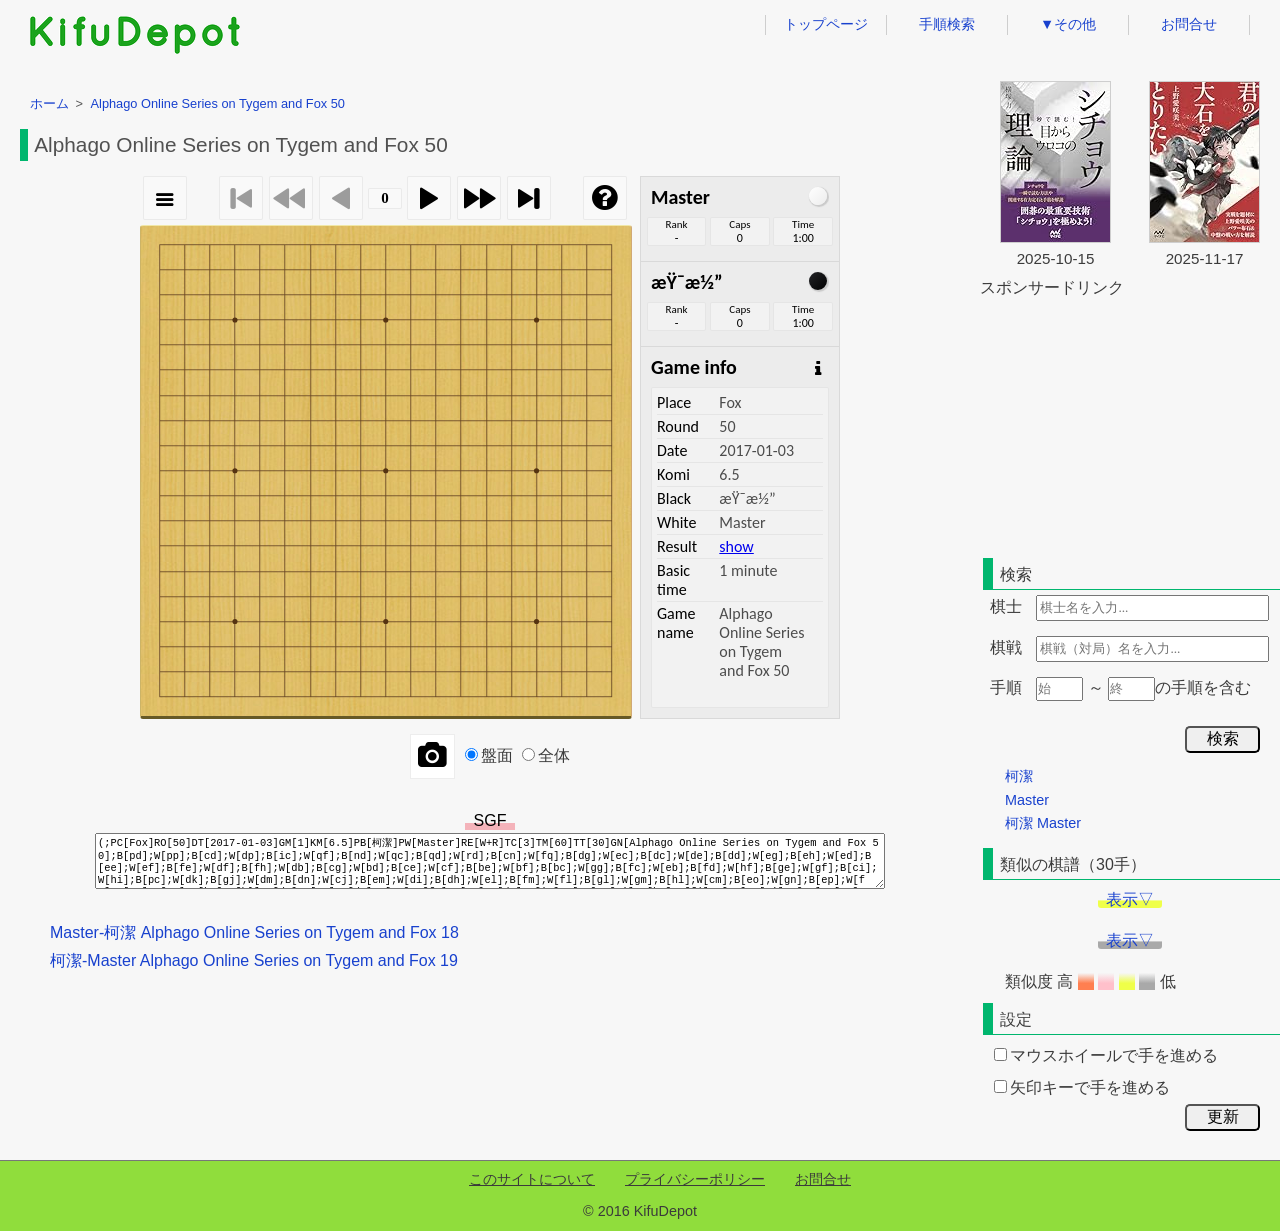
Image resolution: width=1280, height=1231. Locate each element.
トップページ (826, 24)
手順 (1006, 687)
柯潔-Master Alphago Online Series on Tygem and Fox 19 (254, 960)
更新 (1223, 1116)
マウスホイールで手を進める (1106, 1055)
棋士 (1006, 606)
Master (1027, 800)
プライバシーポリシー (695, 1179)
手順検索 (947, 24)
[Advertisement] (1130, 424)
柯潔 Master (1043, 823)
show (736, 546)
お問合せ (1189, 24)
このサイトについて (532, 1179)
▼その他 (1068, 24)
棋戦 (1006, 647)
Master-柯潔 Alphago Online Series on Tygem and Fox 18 (254, 932)
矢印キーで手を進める (1082, 1087)
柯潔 (1019, 776)
